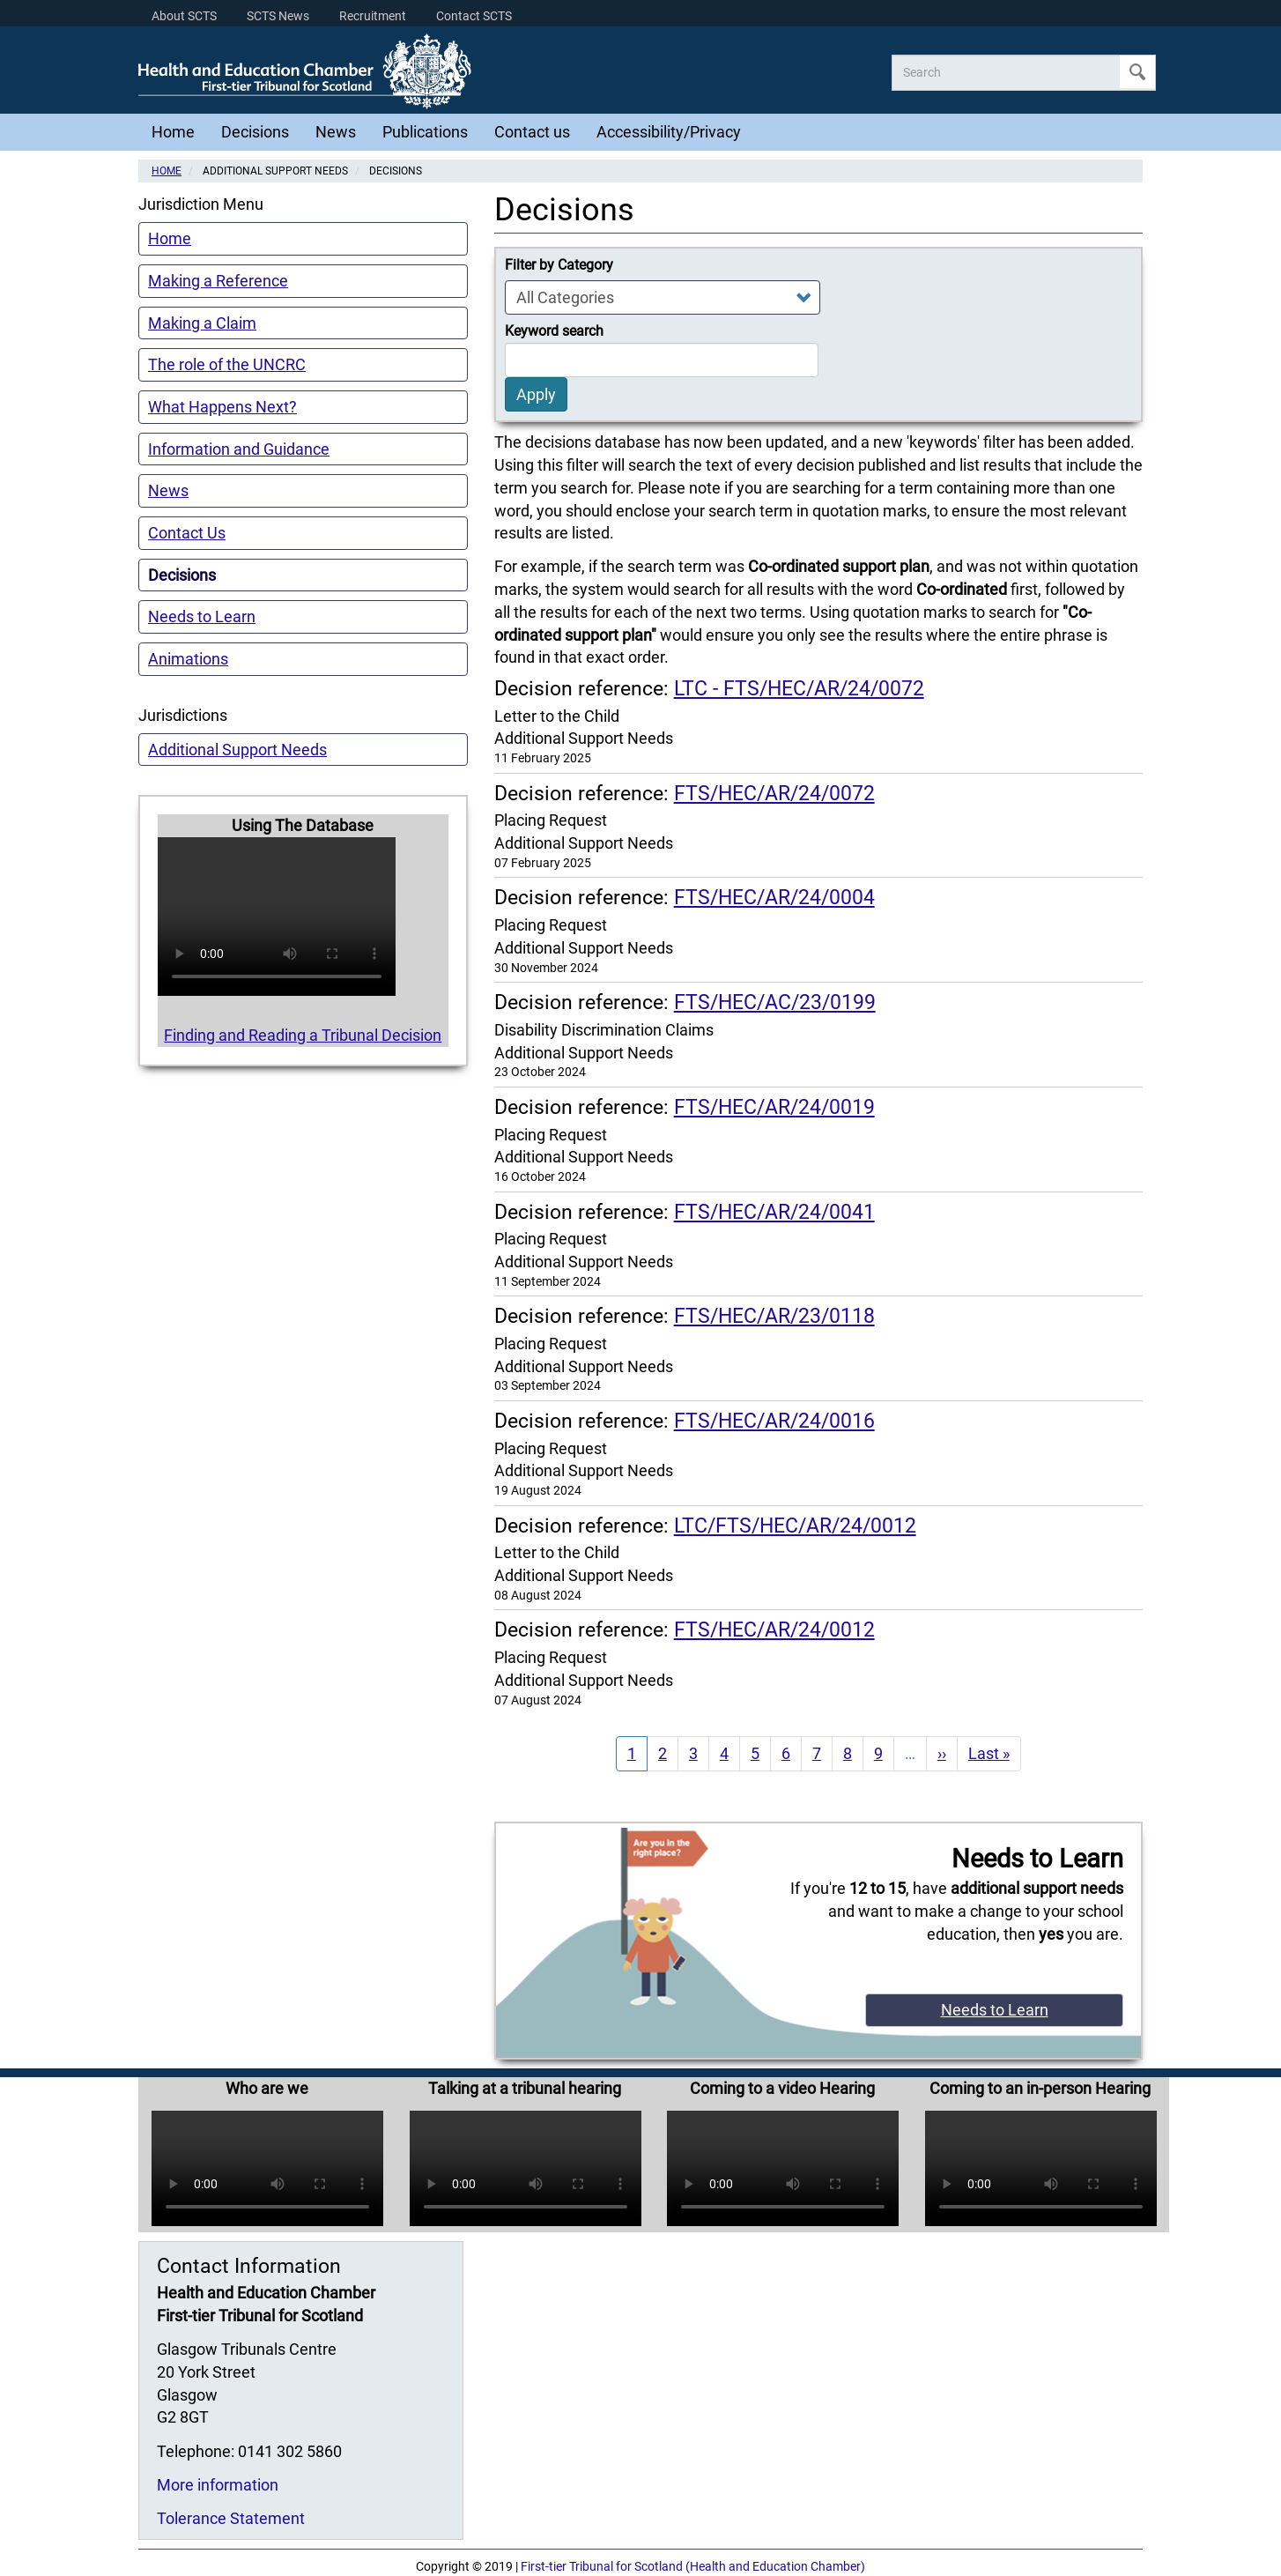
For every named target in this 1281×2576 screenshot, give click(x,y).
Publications (425, 131)
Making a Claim (202, 323)
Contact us (532, 131)
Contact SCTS (474, 16)
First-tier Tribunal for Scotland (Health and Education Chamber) (693, 2566)
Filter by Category (559, 264)
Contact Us (187, 532)
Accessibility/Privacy (668, 131)
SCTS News (278, 16)
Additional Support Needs (237, 749)
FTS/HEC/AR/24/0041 (774, 1211)
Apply (1137, 72)
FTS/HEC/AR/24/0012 (774, 1629)
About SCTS (184, 16)
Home (173, 131)
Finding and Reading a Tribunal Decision (302, 1035)
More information (217, 2485)
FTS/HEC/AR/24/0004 (774, 897)
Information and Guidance (239, 449)
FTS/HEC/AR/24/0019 (774, 1107)
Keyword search (554, 331)
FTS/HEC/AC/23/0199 (775, 1002)
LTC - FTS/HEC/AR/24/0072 (799, 688)
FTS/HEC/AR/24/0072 (774, 793)
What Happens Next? (222, 406)
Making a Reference (218, 280)
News (335, 131)
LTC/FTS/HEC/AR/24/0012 (795, 1525)
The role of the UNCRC (227, 364)
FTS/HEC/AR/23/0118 (774, 1315)
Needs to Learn (201, 616)
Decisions (255, 131)
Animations (188, 659)
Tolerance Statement (231, 2518)
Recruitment (372, 16)
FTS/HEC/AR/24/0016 (774, 1420)
